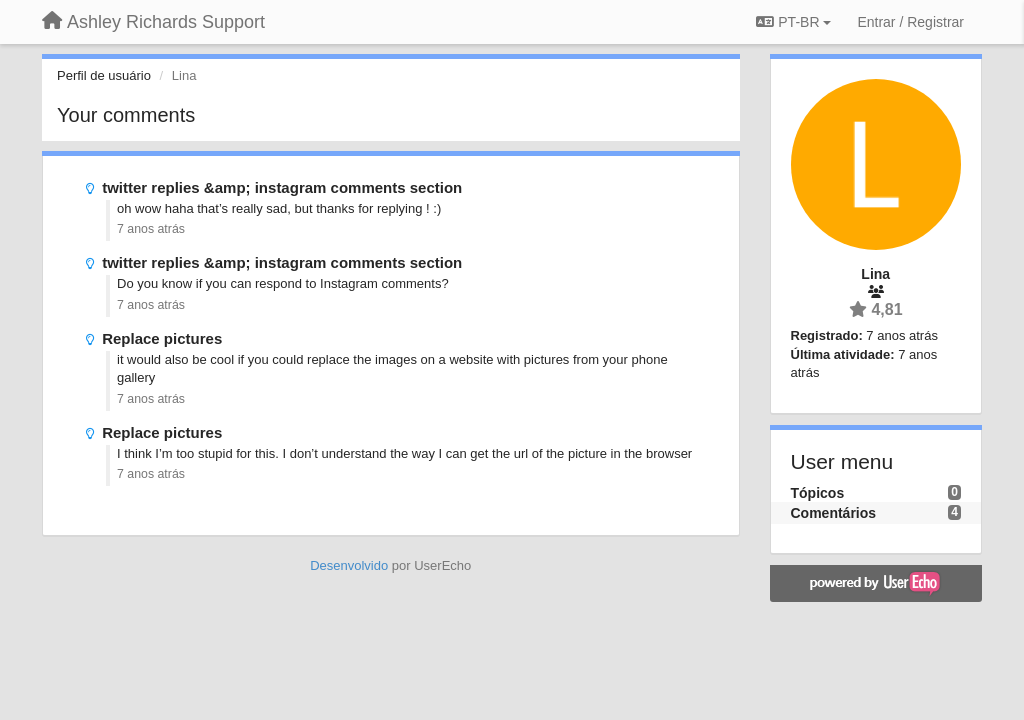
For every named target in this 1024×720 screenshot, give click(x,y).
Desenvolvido (349, 565)
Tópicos (818, 493)
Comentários (834, 513)
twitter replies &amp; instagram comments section (282, 187)
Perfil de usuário (104, 75)
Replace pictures (162, 338)
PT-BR (793, 22)
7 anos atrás (151, 229)
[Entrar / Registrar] (910, 22)
